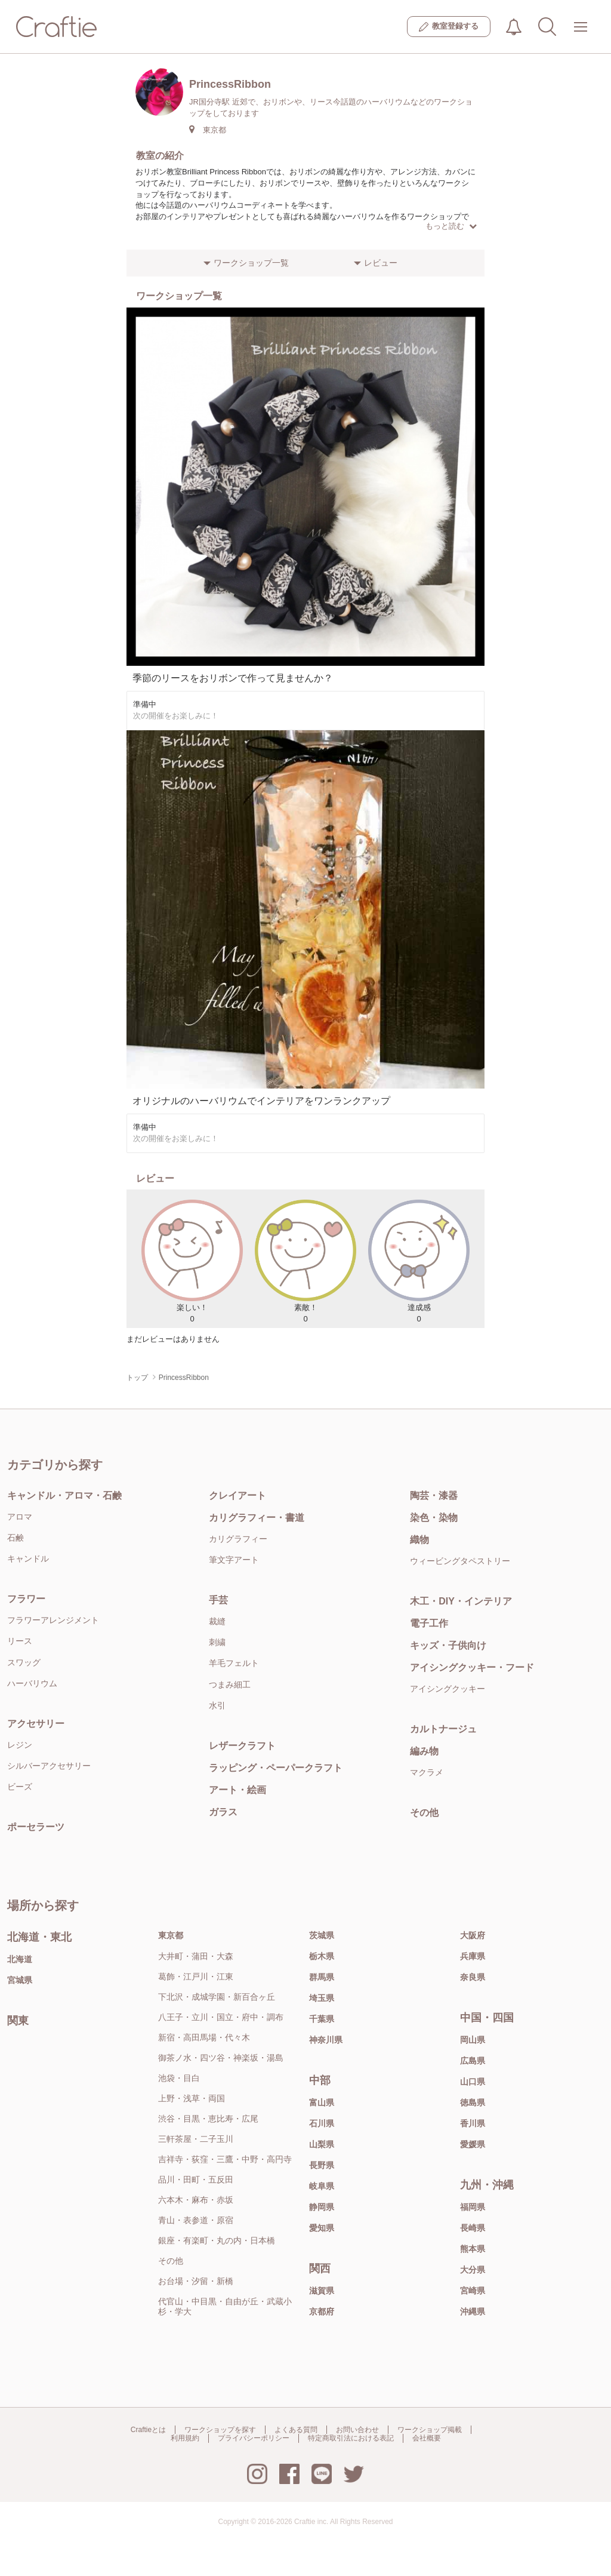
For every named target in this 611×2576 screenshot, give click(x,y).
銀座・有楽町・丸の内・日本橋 (216, 2240)
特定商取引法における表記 (351, 2438)
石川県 (321, 2123)
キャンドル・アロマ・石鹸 (64, 1495)
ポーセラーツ (35, 1827)
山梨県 (321, 2144)
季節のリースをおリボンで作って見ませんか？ (232, 678)
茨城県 (321, 1935)
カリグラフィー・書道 (256, 1518)
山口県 (472, 2081)
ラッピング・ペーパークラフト (275, 1768)
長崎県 (472, 2228)
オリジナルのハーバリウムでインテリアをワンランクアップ (261, 1101)
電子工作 (429, 1623)
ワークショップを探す (220, 2430)
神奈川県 (325, 2040)
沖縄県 (472, 2311)
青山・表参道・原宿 (195, 2220)
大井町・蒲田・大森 (195, 1956)
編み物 (424, 1751)
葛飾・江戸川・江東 (195, 1976)
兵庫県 (472, 1956)
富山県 (321, 2102)
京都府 (321, 2311)
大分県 (472, 2269)
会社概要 (426, 2438)
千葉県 (321, 2019)
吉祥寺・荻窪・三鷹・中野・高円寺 (225, 2159)
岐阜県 (321, 2186)
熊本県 (472, 2249)
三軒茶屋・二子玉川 (195, 2139)
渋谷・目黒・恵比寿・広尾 (208, 2118)
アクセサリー (35, 1724)
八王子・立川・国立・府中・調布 (220, 2017)
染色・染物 (434, 1518)
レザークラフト (242, 1746)
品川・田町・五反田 (195, 2179)
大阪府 (472, 1935)
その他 (424, 1812)
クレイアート (237, 1495)
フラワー (26, 1599)
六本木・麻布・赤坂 (195, 2200)
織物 (419, 1540)
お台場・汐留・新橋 (195, 2281)
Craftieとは (148, 2430)
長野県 (321, 2165)
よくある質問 (295, 2430)
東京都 (170, 1935)
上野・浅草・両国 (191, 2098)
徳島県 (472, 2102)
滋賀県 (321, 2290)
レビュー (380, 263)
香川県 (472, 2123)
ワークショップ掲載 (429, 2430)
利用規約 (185, 2438)
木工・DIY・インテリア (461, 1601)
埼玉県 (321, 1998)
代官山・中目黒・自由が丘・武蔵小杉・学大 (225, 2306)
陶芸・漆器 (434, 1495)
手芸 (218, 1600)
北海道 (19, 1959)
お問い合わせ (357, 2430)
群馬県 (321, 1977)
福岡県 (472, 2207)
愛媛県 (472, 2144)
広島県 (472, 2060)
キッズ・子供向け (448, 1645)
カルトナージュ (443, 1729)
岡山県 (472, 2040)
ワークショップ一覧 (251, 263)
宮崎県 (472, 2290)
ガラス (223, 1812)
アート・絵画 (237, 1790)
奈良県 (472, 1977)
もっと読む (451, 226)
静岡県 (321, 2207)
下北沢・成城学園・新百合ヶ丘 (216, 1997)
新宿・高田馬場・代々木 (204, 2037)
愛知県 (321, 2228)
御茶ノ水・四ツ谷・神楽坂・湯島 (220, 2057)
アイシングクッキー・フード (472, 1667)
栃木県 (321, 1956)
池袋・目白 (179, 2078)
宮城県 (19, 1980)
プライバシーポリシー (253, 2438)
